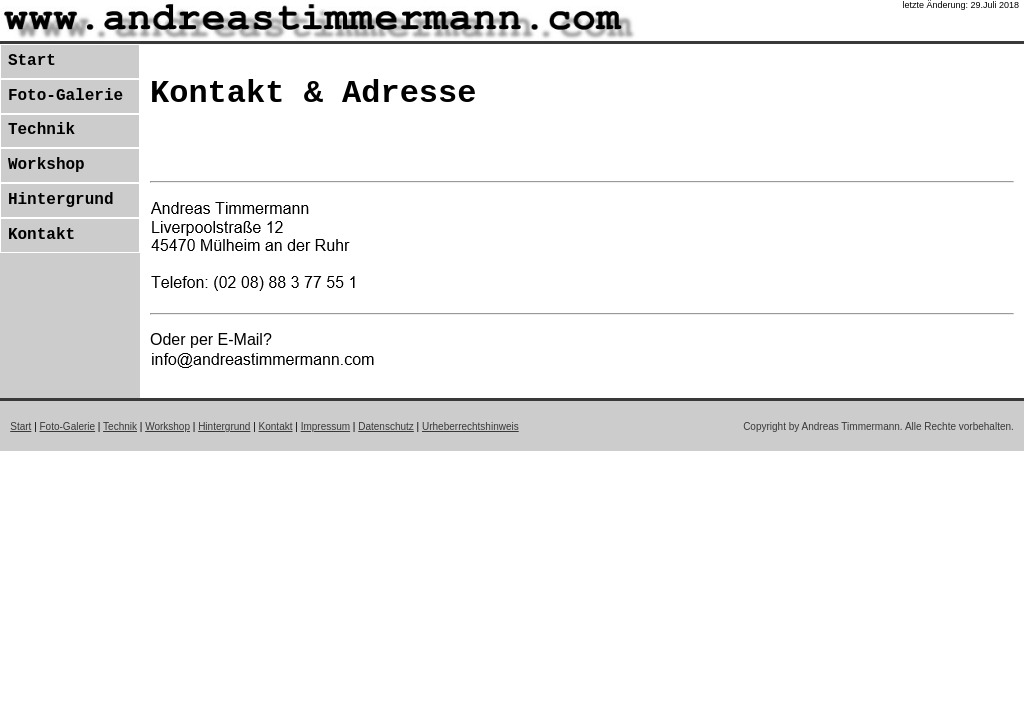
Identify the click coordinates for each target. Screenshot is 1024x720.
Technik (41, 130)
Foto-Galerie (65, 96)
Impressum (325, 426)
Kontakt (41, 235)
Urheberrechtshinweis (470, 426)
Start (32, 61)
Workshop (46, 165)
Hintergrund (61, 200)
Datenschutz (386, 426)
